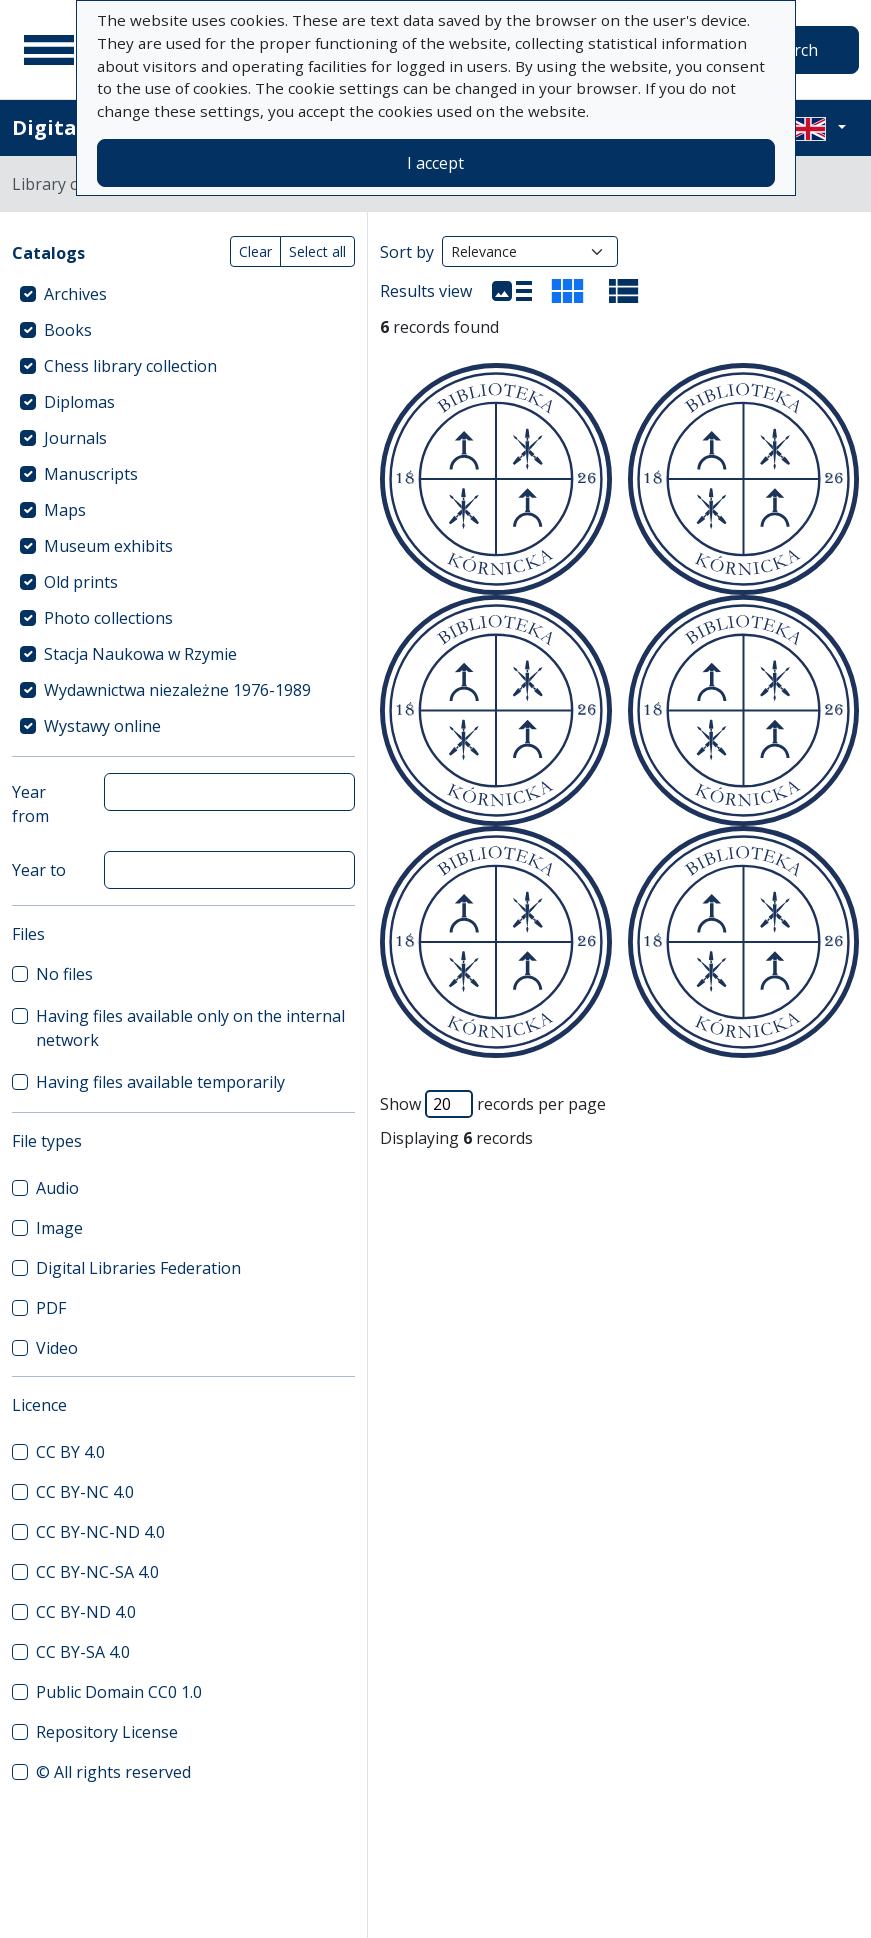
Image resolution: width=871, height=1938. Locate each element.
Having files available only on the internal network (190, 1028)
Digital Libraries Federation (138, 1268)
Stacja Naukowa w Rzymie (140, 654)
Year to (39, 870)
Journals (75, 438)
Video (57, 1348)
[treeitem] (183, 294)
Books (68, 330)
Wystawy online (102, 726)
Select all (317, 251)
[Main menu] (49, 50)
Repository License (107, 1732)
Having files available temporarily (160, 1082)
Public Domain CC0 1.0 (119, 1692)
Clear (255, 251)
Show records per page (493, 1104)
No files (64, 974)
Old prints (81, 582)
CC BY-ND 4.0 (86, 1612)
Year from (30, 804)
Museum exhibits (108, 546)
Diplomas (79, 402)
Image (59, 1228)
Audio (57, 1188)
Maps (65, 510)
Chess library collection (130, 366)
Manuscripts (91, 474)
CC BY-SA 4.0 (83, 1652)
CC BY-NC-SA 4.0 (97, 1572)
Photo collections (108, 618)
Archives (75, 294)
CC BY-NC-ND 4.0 (100, 1532)
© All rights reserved (113, 1772)
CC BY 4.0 (70, 1452)
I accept (435, 163)
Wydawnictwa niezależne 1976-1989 (177, 690)
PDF (51, 1308)
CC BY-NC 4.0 (85, 1492)
